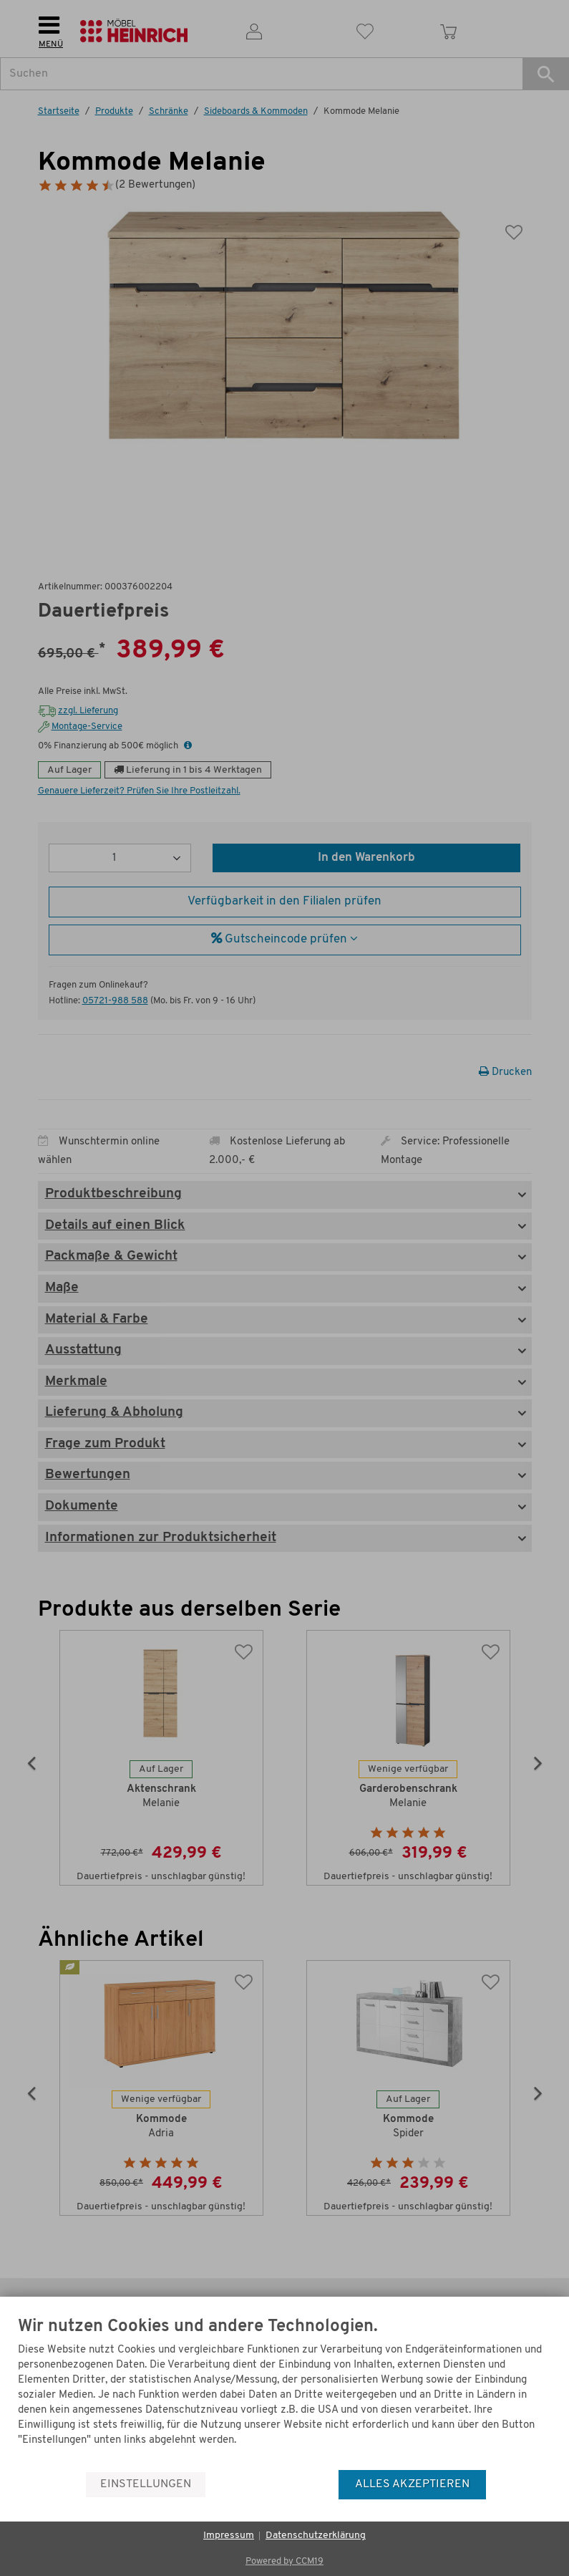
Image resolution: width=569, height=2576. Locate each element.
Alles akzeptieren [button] (412, 2484)
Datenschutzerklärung (316, 2535)
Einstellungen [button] (145, 2484)
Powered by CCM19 (284, 2561)
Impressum (228, 2535)
